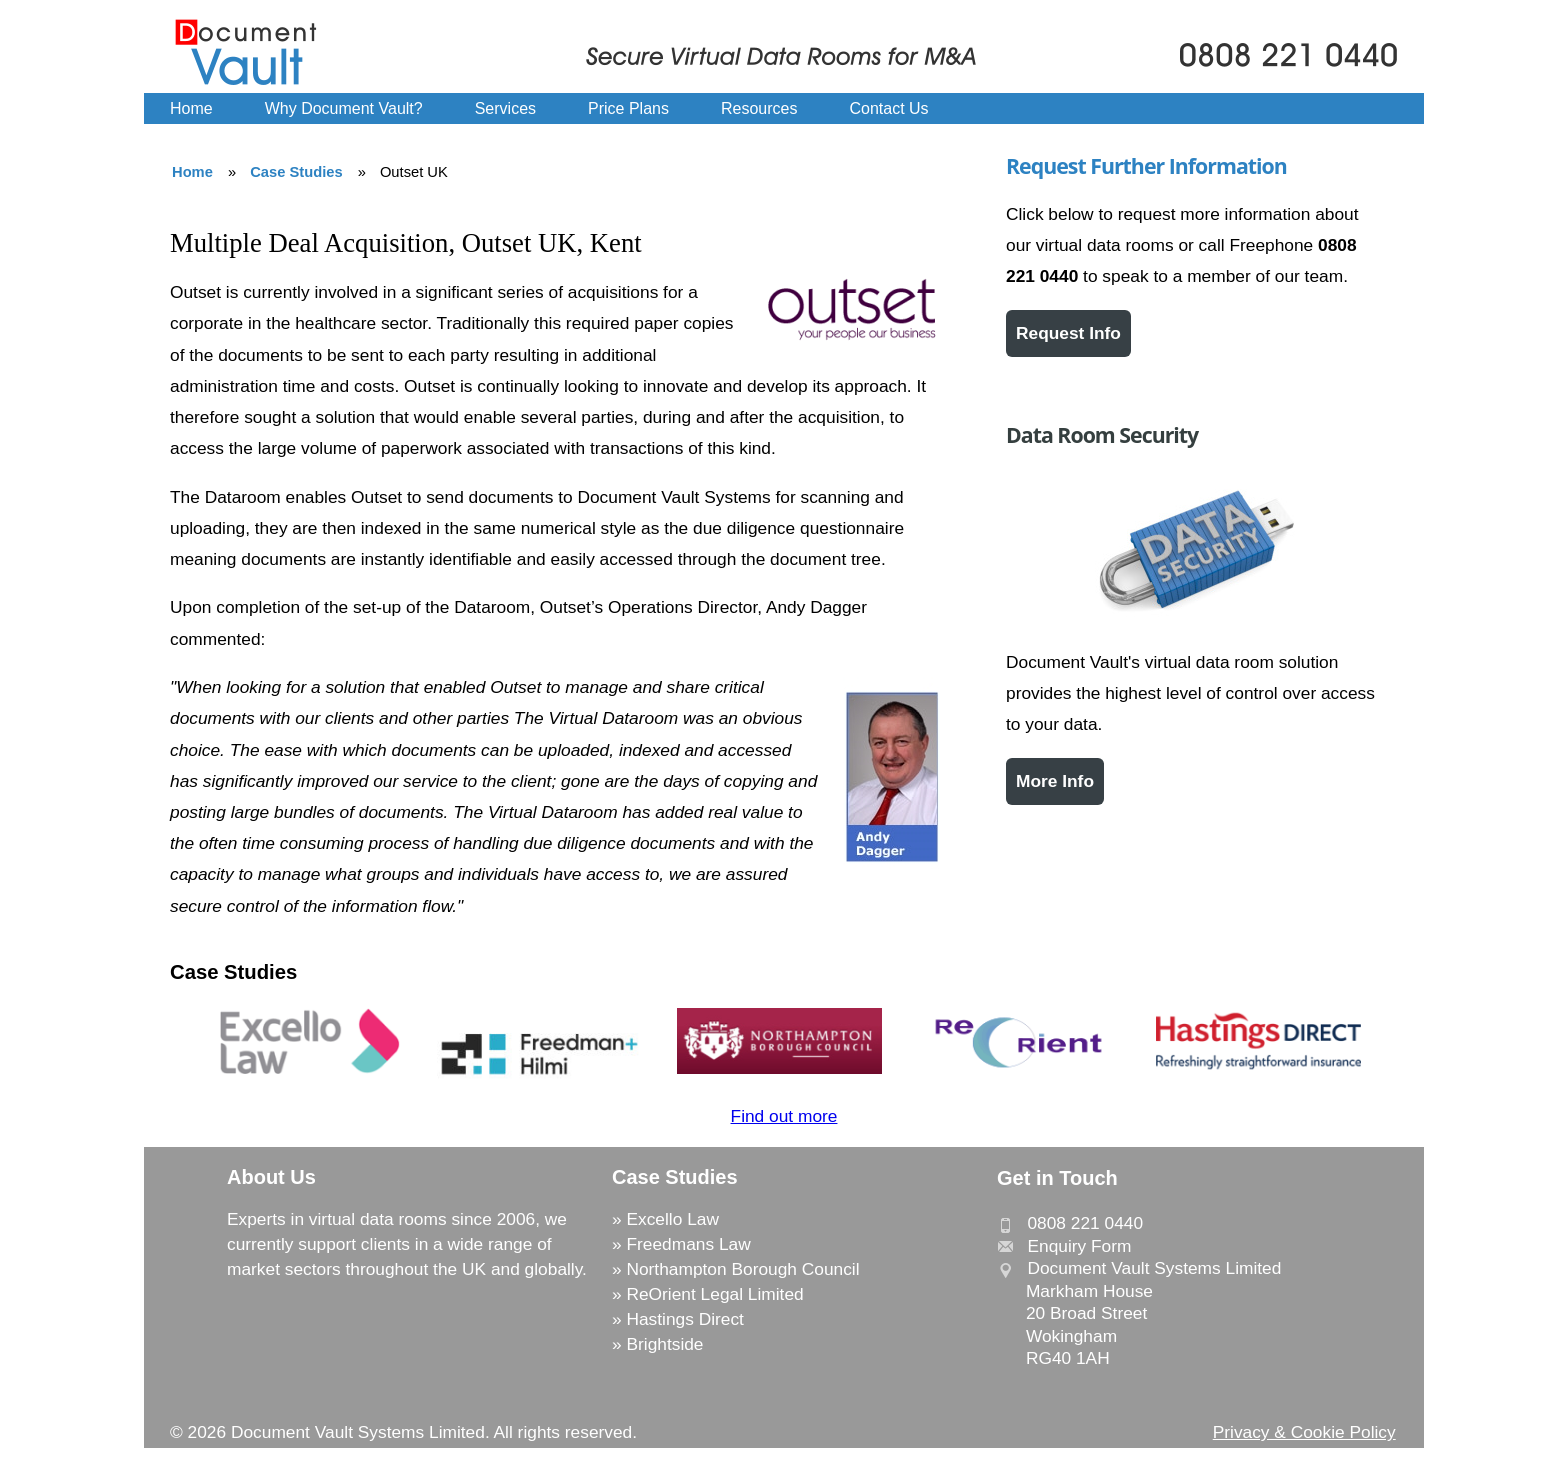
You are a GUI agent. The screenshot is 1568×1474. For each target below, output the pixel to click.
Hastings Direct (684, 1319)
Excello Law (672, 1219)
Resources (759, 108)
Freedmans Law (688, 1244)
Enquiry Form (1079, 1246)
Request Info (1068, 333)
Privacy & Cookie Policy (1304, 1432)
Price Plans (628, 108)
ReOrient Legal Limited (714, 1294)
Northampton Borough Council (742, 1269)
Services (505, 108)
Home (191, 108)
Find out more (784, 1116)
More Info (1055, 781)
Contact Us (888, 108)
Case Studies (296, 172)
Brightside (664, 1344)
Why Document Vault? (344, 108)
